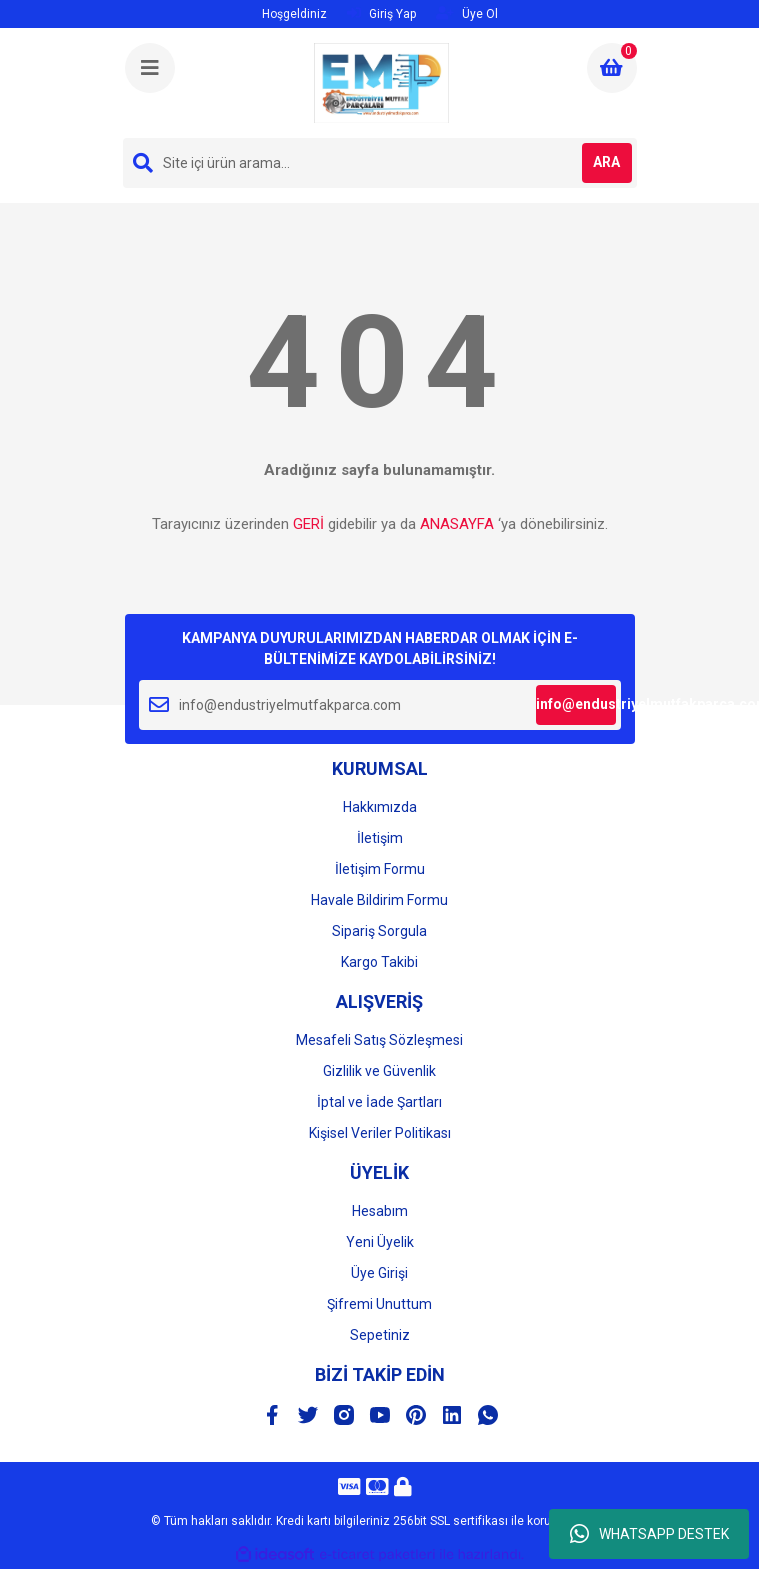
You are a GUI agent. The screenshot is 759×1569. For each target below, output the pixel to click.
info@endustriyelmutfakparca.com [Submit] (576, 704)
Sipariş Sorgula (379, 931)
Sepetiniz (380, 1335)
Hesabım (380, 1211)
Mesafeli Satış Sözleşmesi (379, 1040)
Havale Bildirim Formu (379, 900)
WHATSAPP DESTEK (649, 1534)
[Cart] (612, 68)
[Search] (380, 163)
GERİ (308, 524)
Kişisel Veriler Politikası (380, 1133)
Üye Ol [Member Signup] (467, 13)
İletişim (380, 838)
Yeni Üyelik (380, 1242)
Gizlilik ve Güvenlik (379, 1071)
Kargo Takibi (379, 962)
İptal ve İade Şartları (379, 1102)
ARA (606, 162)
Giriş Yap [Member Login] (381, 13)
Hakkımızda (380, 807)
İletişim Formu (380, 869)
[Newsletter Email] (380, 705)
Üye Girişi (379, 1273)
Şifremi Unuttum (379, 1304)
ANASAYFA (457, 524)
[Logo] (381, 83)
